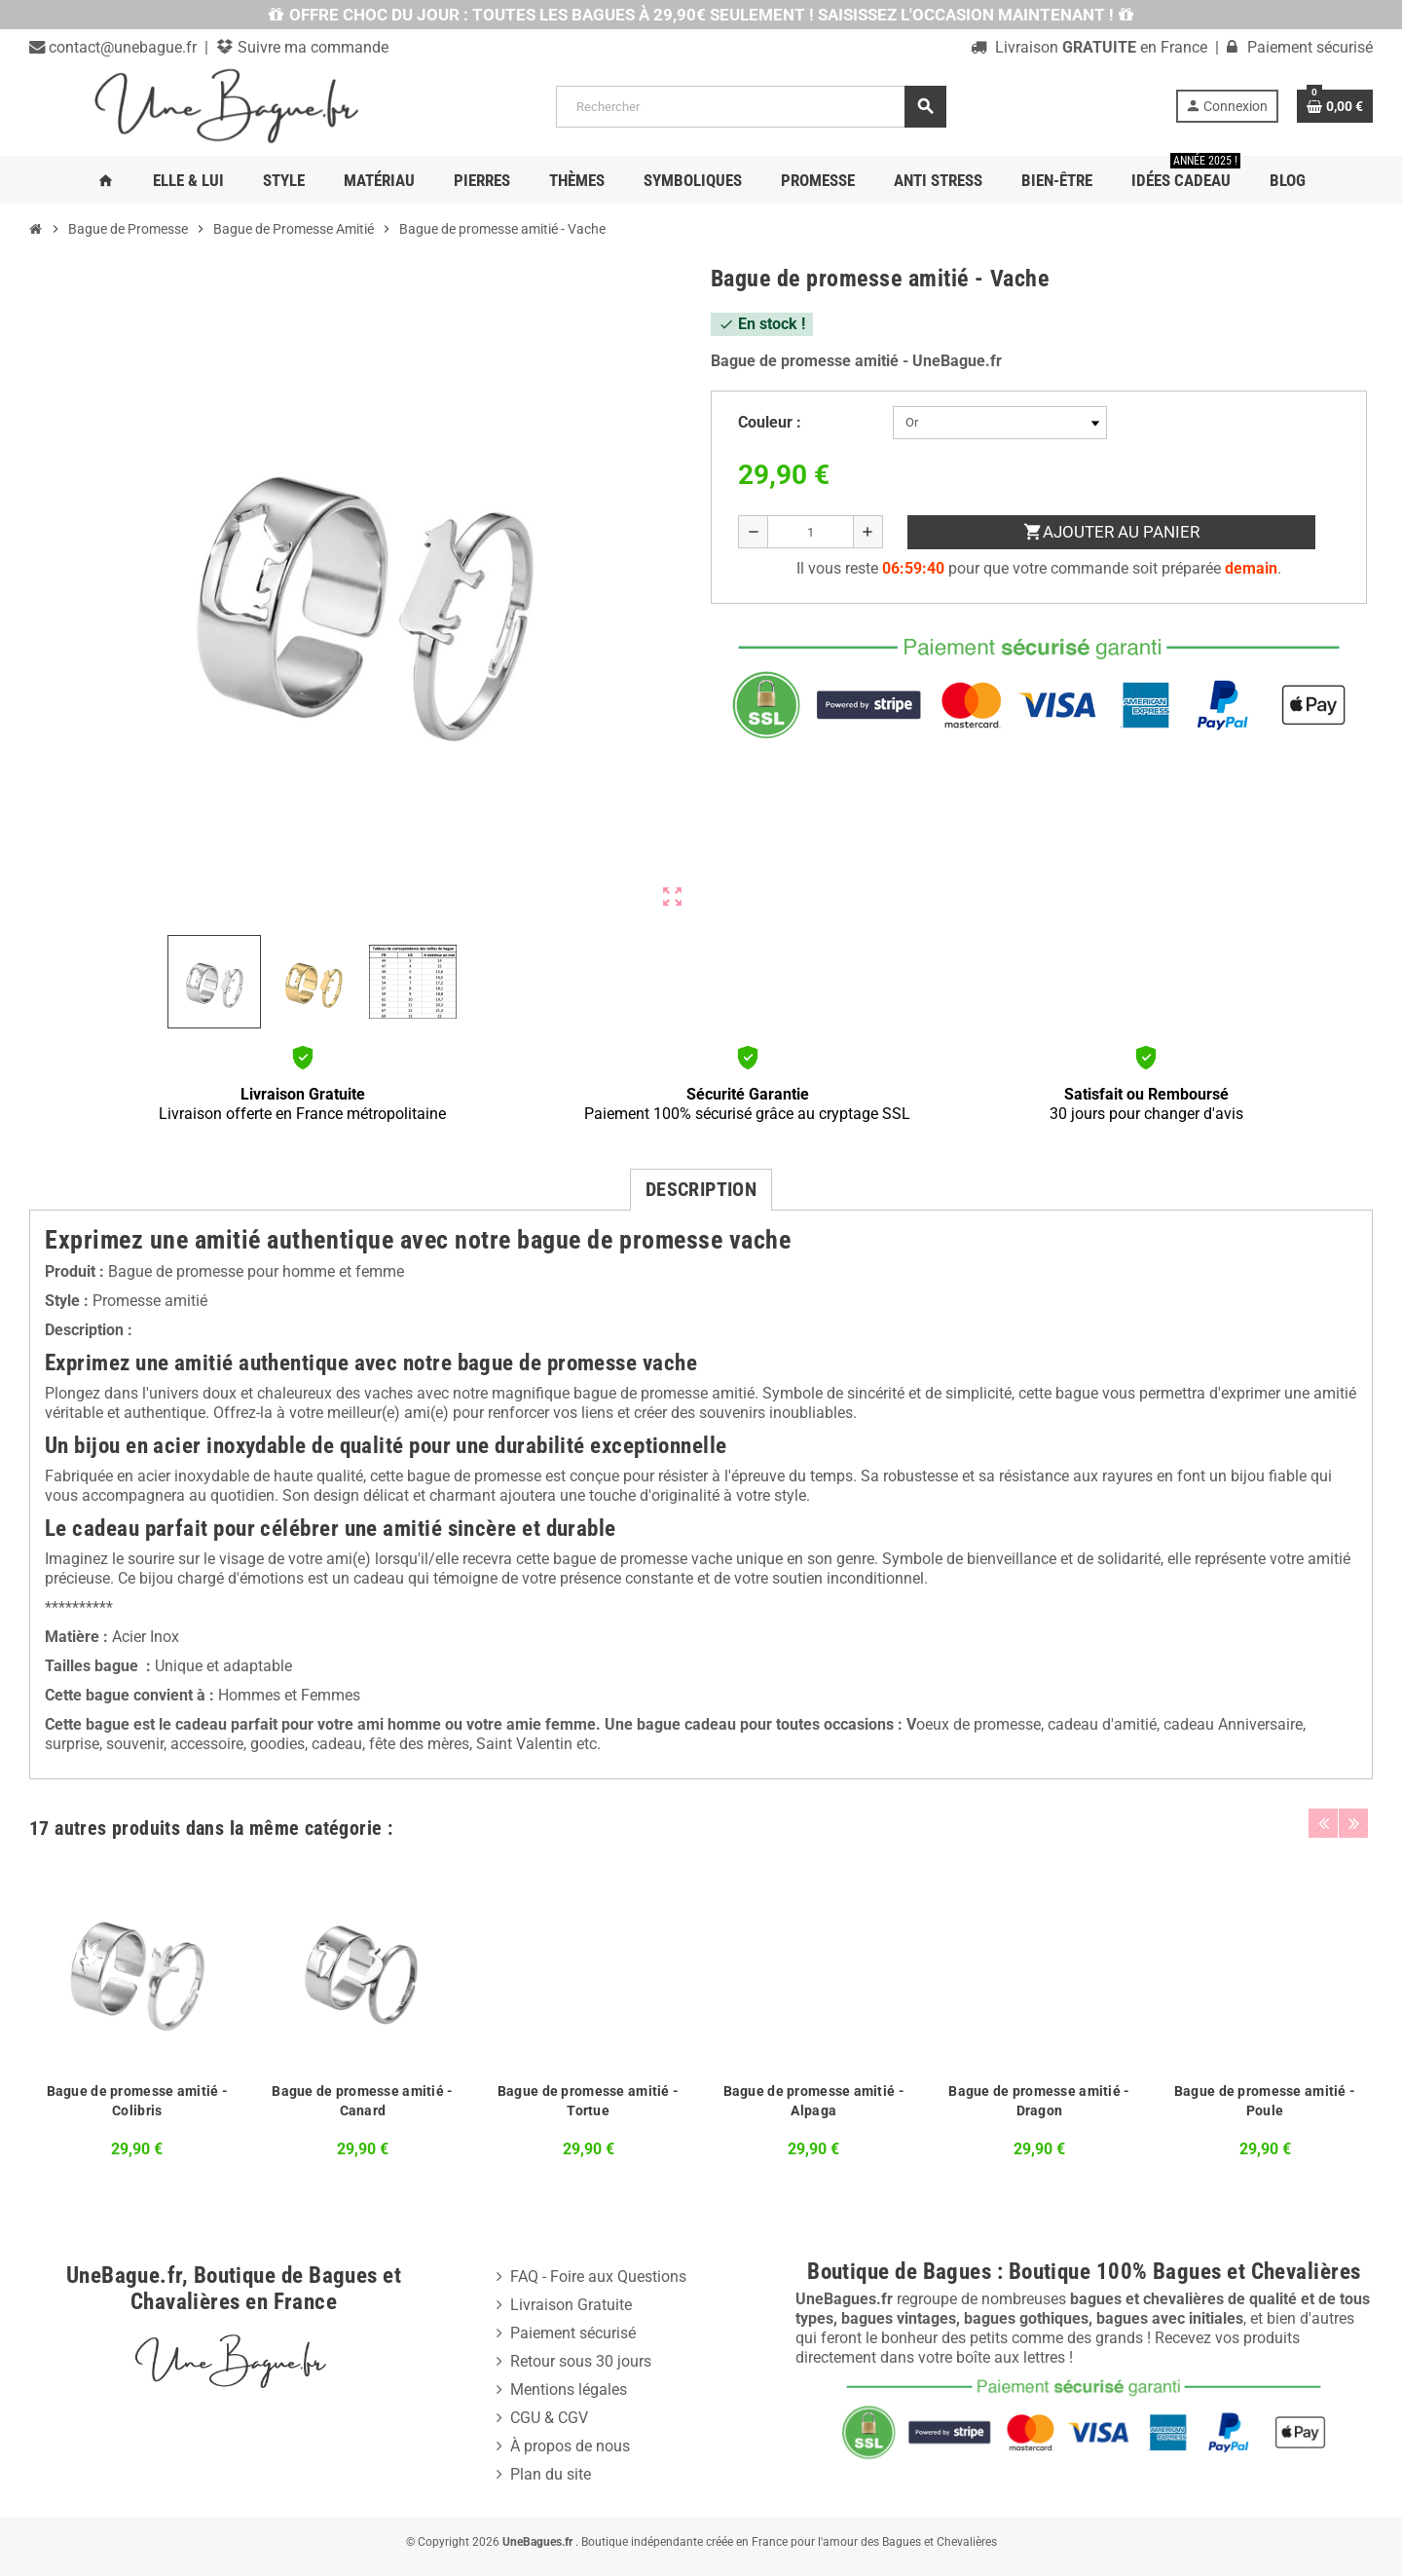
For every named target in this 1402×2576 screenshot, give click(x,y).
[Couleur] (1000, 422)
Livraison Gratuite (571, 2305)
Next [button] (1353, 1823)
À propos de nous (570, 2446)
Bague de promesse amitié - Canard (362, 2100)
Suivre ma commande (311, 47)
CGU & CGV (549, 2417)
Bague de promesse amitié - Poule (1264, 2100)
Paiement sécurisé (573, 2333)
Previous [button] (1323, 1823)
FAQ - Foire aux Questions (598, 2276)
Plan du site (550, 2474)
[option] (137, 2013)
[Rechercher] (750, 107)
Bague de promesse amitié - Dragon (1038, 2100)
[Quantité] (810, 531)
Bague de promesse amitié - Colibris (137, 2100)
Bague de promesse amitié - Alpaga (813, 2100)
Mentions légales (568, 2389)
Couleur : (769, 422)
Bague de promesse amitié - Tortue (588, 2100)
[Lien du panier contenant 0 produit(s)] (1335, 106)
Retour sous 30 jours (580, 2361)
